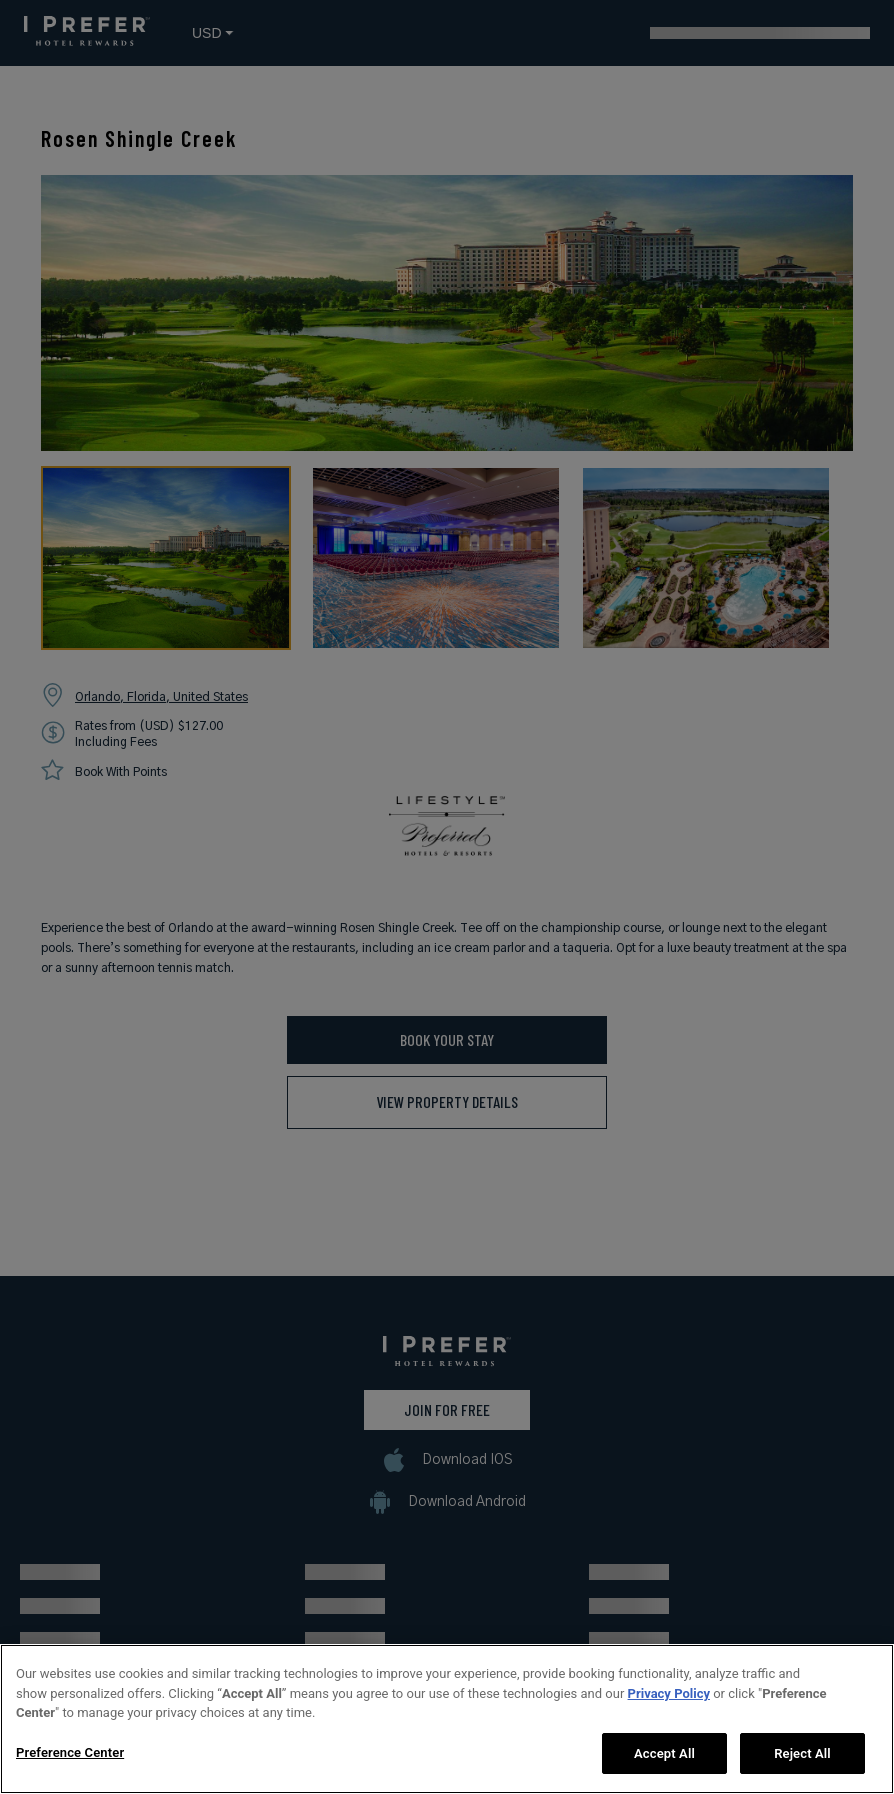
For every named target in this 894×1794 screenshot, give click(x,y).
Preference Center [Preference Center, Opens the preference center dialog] (70, 1767)
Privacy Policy (669, 1708)
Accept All (664, 1768)
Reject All (802, 1768)
